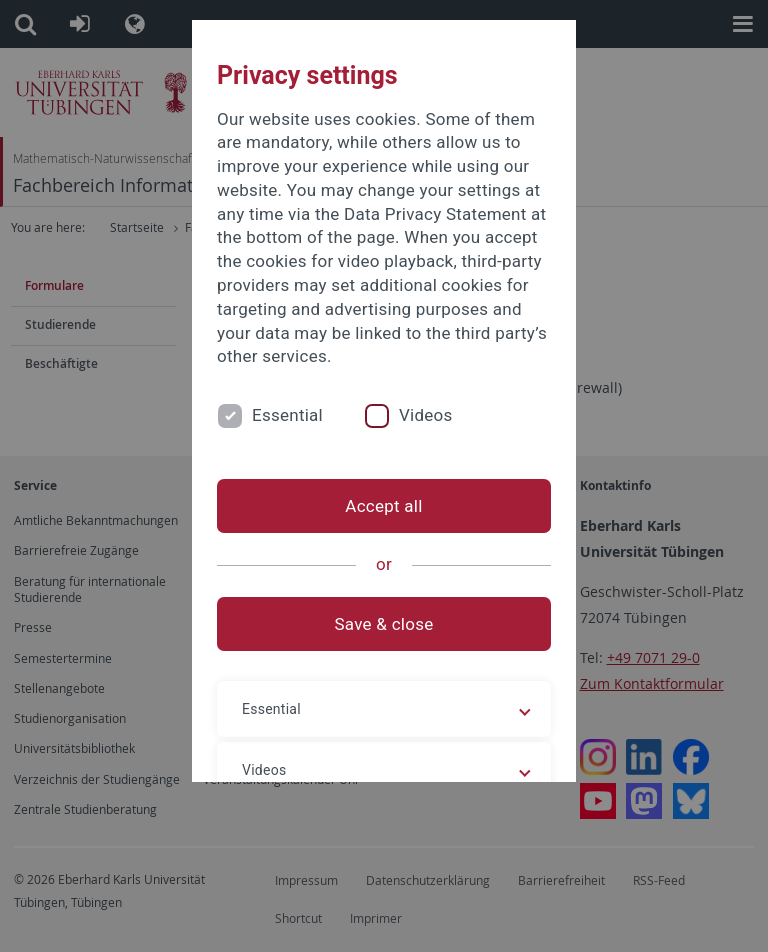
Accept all (383, 506)
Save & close (384, 624)
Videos (426, 415)
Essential (287, 415)
